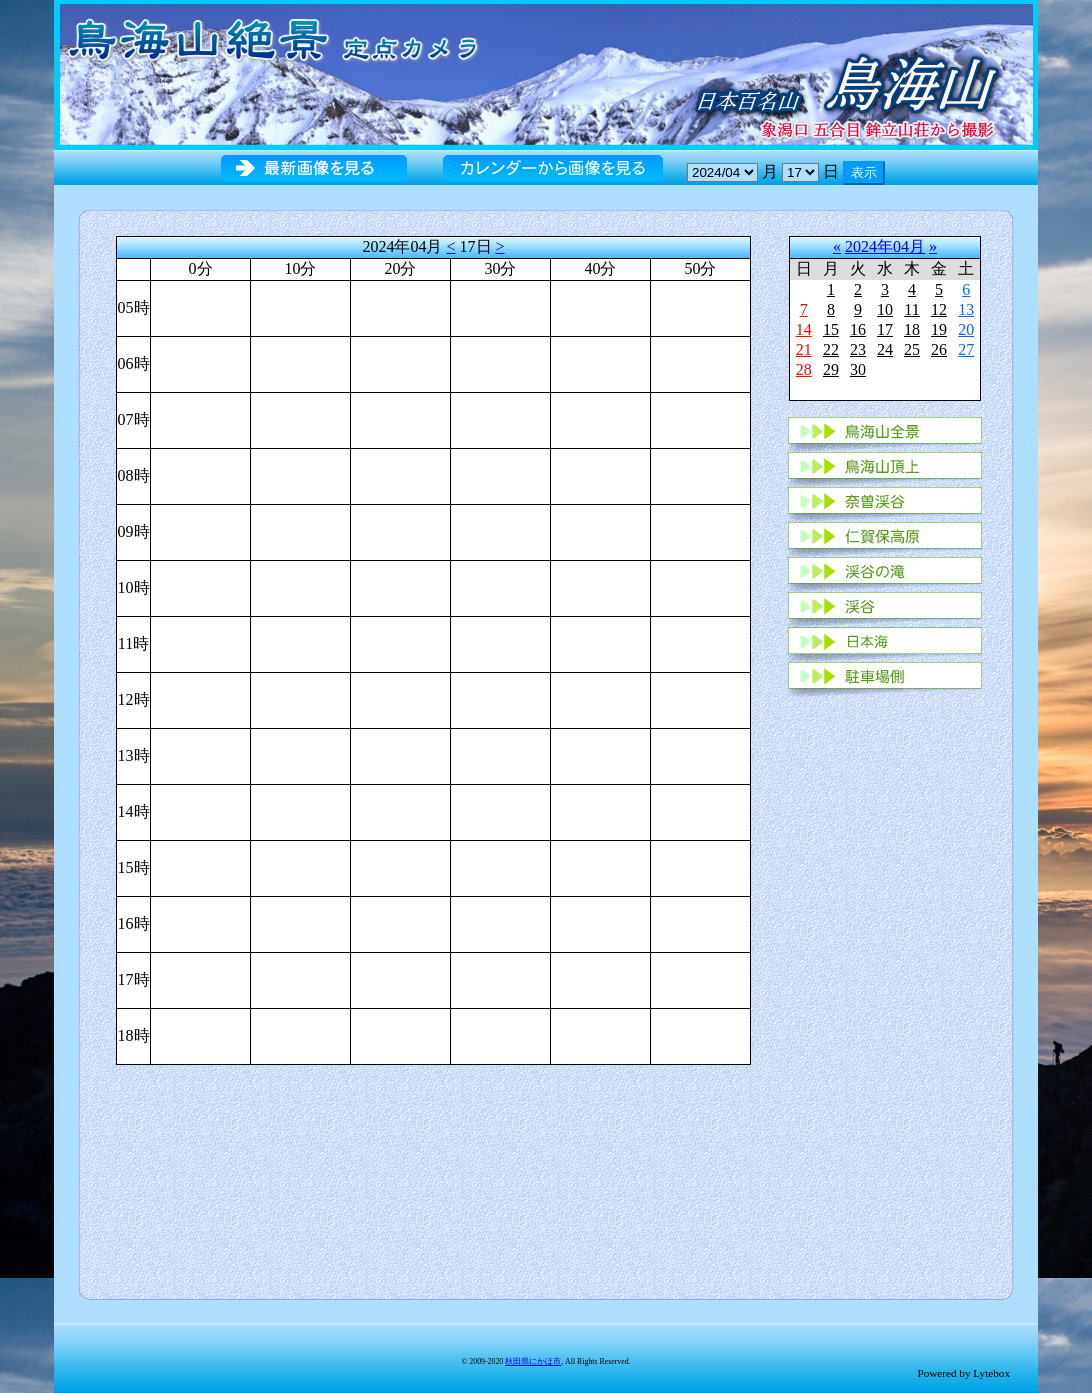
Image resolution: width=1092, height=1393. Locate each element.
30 (858, 369)
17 (885, 329)
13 (966, 309)
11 (911, 309)
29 (831, 369)
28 (804, 369)
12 (939, 309)
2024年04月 (885, 246)
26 (939, 349)
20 (966, 329)
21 (804, 349)
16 (858, 329)
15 (831, 329)
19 (939, 329)
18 (912, 329)
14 (804, 329)
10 (885, 309)
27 (966, 349)
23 (858, 349)
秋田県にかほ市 (533, 1361)
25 (912, 349)
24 (885, 349)
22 (831, 349)
